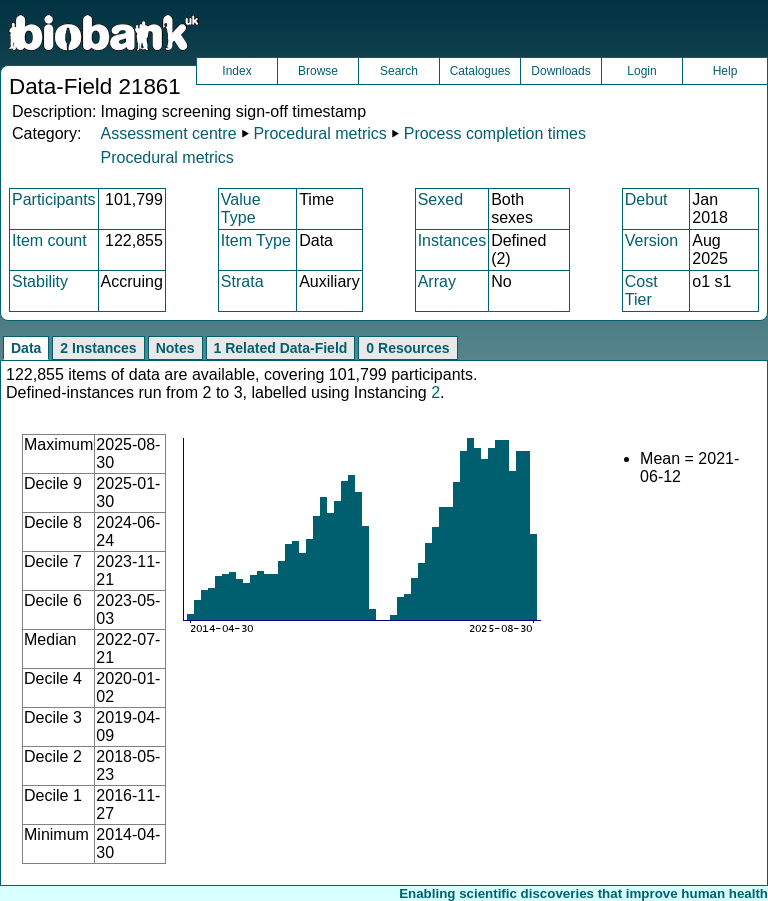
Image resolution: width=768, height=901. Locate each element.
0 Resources (407, 348)
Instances (452, 240)
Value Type (241, 208)
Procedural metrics (319, 133)
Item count (49, 240)
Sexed (440, 199)
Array (437, 281)
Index (236, 71)
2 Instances (98, 348)
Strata (242, 281)
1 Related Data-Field (281, 348)
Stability (40, 281)
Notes (175, 348)
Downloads (560, 71)
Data (26, 348)
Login (641, 71)
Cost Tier (641, 290)
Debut (646, 199)
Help (725, 71)
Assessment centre (168, 133)
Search (399, 71)
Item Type (256, 240)
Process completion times (495, 133)
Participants (54, 199)
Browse (318, 71)
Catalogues (480, 71)
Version (651, 240)
